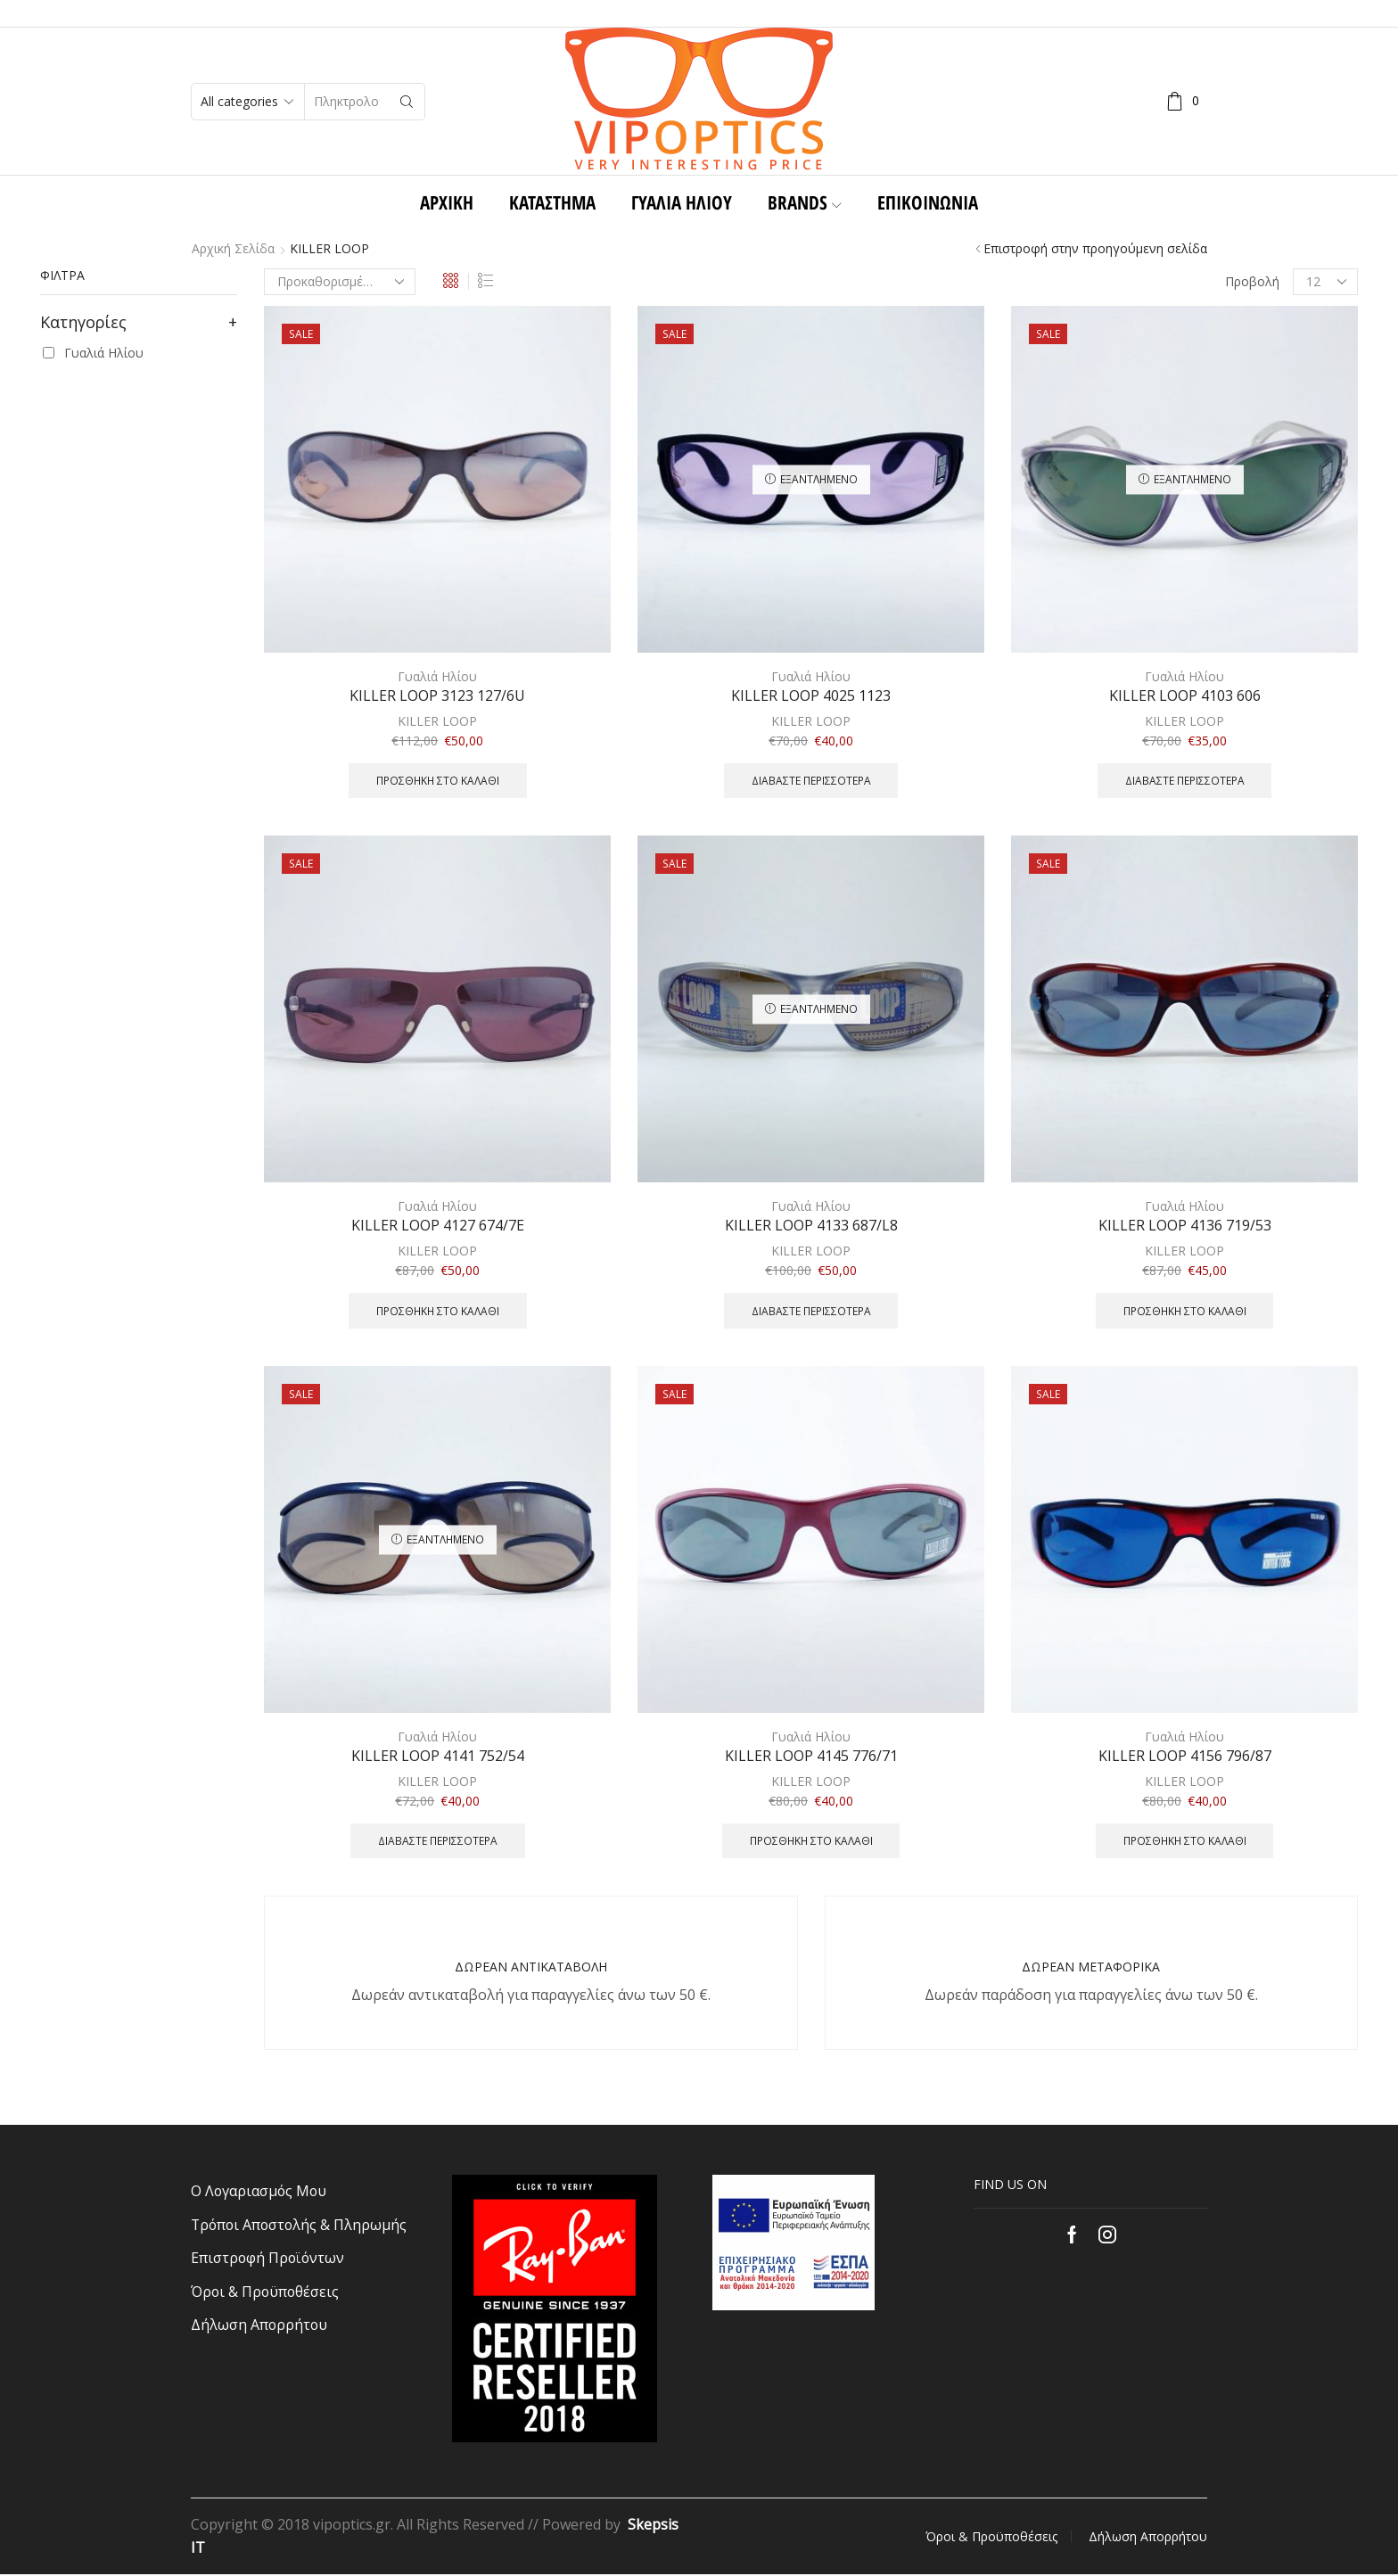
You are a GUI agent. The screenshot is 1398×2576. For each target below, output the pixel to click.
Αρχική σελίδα (233, 248)
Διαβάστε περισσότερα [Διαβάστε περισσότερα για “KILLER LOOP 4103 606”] (1185, 780)
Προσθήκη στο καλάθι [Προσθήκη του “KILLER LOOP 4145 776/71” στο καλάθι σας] (811, 1840)
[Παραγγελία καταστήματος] (339, 281)
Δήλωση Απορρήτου (259, 2324)
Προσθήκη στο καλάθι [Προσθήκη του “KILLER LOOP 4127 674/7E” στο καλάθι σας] (437, 1311)
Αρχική (446, 202)
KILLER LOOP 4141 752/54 (437, 1755)
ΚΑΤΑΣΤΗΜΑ (552, 202)
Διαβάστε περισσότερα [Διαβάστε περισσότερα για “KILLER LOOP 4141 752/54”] (438, 1840)
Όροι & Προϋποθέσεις (265, 2291)
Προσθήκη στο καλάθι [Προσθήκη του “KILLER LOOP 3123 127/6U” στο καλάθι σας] (437, 780)
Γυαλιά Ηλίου (681, 202)
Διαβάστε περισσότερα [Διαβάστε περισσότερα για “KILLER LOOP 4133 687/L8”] (811, 1311)
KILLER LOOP (437, 720)
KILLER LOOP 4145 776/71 (811, 1755)
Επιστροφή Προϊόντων (267, 2257)
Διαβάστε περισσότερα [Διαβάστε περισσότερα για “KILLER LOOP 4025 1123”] (811, 780)
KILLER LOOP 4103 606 (1185, 695)
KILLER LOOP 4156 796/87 (1184, 1755)
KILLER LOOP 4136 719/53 (1184, 1225)
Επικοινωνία (927, 202)
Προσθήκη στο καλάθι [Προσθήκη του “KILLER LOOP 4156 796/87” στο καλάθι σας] (1184, 1840)
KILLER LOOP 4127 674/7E (437, 1225)
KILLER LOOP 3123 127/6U (437, 695)
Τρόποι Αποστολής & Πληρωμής (299, 2224)
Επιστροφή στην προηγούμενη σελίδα (1095, 248)
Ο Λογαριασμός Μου (258, 2191)
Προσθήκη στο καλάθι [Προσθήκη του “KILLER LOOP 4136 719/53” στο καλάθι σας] (1184, 1311)
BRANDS (805, 202)
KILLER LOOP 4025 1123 (811, 695)
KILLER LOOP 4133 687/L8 (811, 1225)
